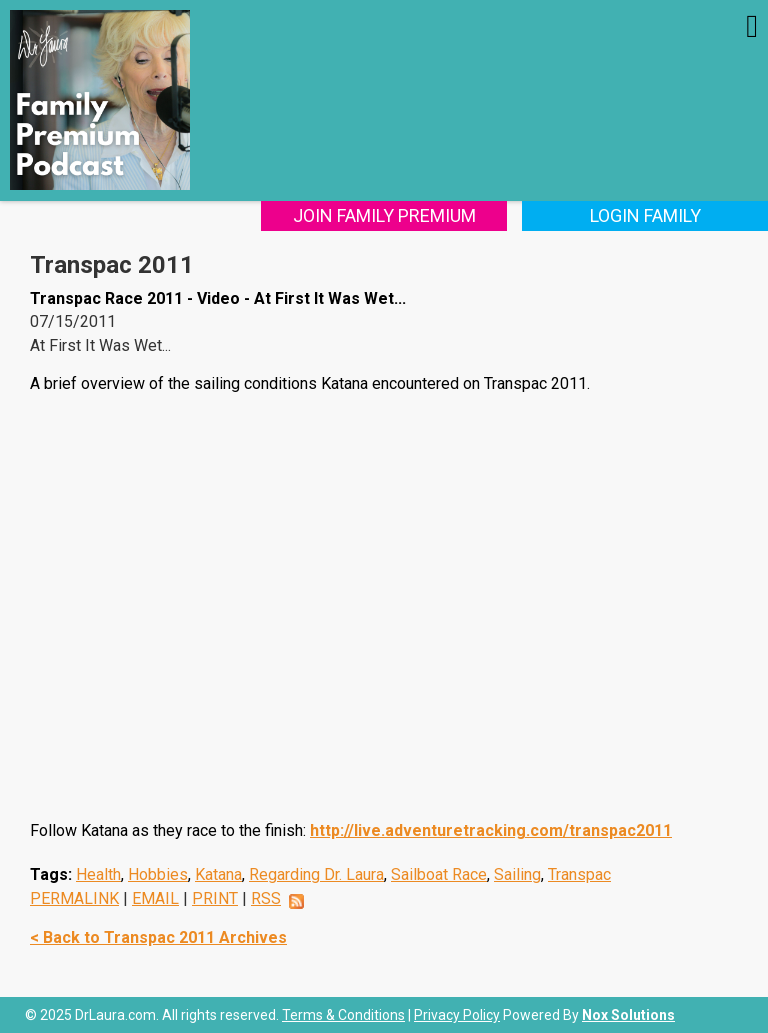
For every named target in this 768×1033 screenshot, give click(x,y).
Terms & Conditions (343, 1015)
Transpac (579, 874)
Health (98, 874)
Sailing (517, 874)
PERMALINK (74, 898)
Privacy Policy (457, 1015)
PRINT (215, 898)
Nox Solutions (628, 1015)
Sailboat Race (439, 874)
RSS (266, 898)
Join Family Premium (384, 215)
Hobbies (158, 874)
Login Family (645, 215)
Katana (218, 874)
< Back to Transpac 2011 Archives (158, 937)
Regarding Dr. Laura (316, 874)
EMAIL (155, 898)
